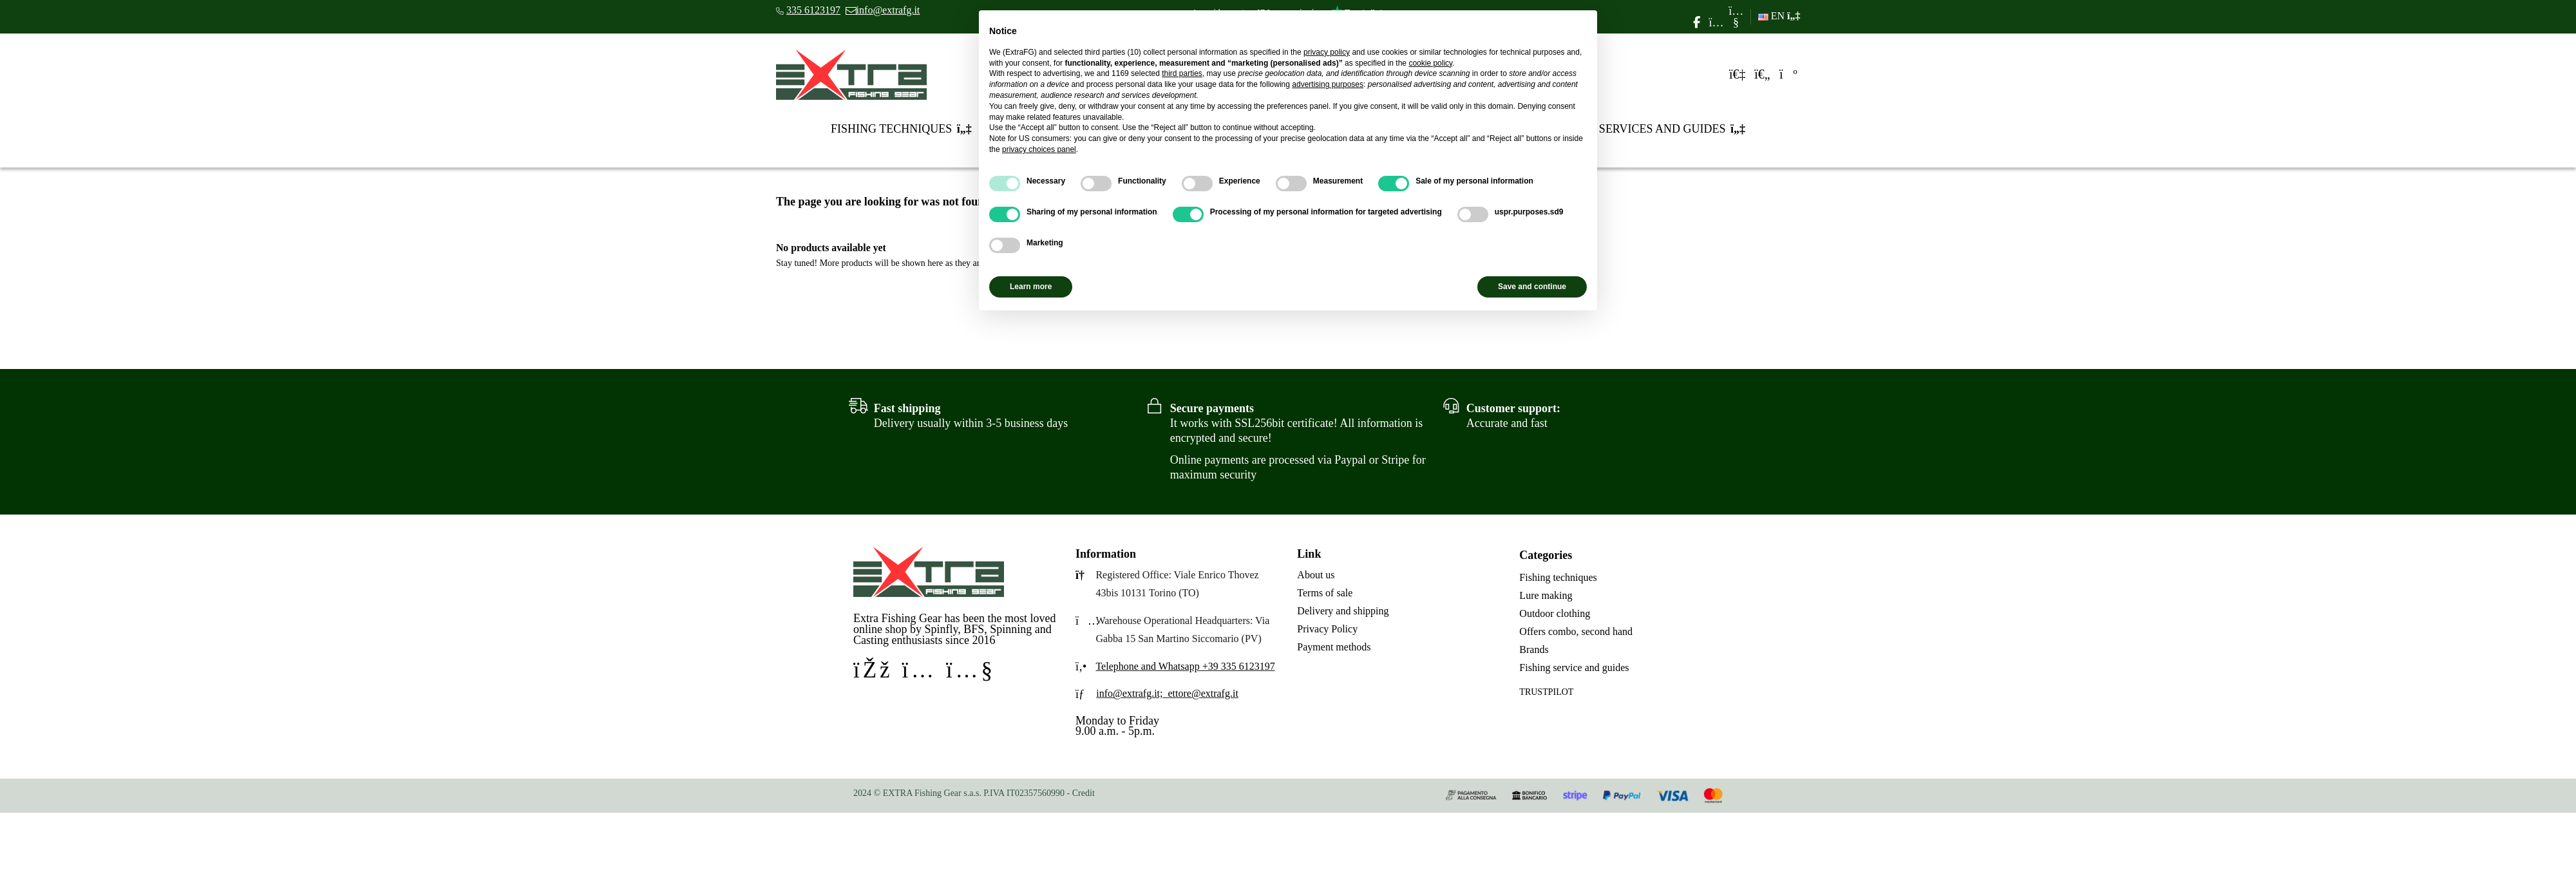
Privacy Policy (1327, 628)
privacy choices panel (1039, 149)
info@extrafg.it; (1129, 693)
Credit (1083, 793)
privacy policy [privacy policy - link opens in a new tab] (1326, 52)
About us (1315, 574)
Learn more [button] (1031, 286)
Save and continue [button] (1532, 286)
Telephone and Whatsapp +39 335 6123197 (1184, 666)
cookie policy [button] (1430, 63)
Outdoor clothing (1554, 613)
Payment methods (1333, 646)
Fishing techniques (1557, 577)
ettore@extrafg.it (1203, 693)
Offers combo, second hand (1576, 631)
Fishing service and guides (1574, 667)
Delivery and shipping (1342, 610)
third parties (1182, 73)
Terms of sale (1324, 592)
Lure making (1545, 595)
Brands (1533, 649)
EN (1779, 15)
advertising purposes (1327, 84)
